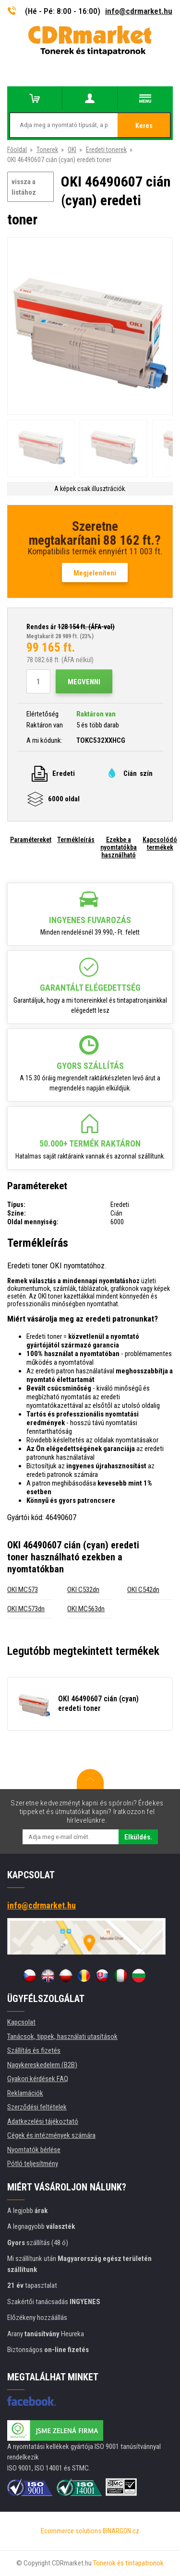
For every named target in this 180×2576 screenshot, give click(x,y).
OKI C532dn (83, 1589)
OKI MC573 (22, 1589)
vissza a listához (24, 187)
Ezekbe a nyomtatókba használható (118, 847)
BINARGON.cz (121, 2531)
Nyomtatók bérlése (33, 2149)
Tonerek (47, 149)
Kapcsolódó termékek (160, 843)
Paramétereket (30, 839)
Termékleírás (76, 839)
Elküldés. (138, 1837)
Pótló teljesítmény (32, 2163)
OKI (72, 149)
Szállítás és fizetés (33, 2050)
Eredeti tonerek (106, 149)
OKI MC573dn (26, 1608)
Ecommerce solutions (71, 2531)
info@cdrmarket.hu (138, 11)
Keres (144, 125)
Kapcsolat (21, 2022)
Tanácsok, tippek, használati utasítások (62, 2036)
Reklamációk (25, 2093)
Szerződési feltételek (37, 2107)
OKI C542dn (143, 1589)
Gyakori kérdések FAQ (37, 2078)
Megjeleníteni (94, 573)
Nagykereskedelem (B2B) (42, 2065)
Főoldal (17, 149)
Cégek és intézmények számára (51, 2135)
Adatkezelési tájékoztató (42, 2121)
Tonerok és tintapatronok (128, 2563)
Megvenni (84, 682)
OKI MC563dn (86, 1608)
